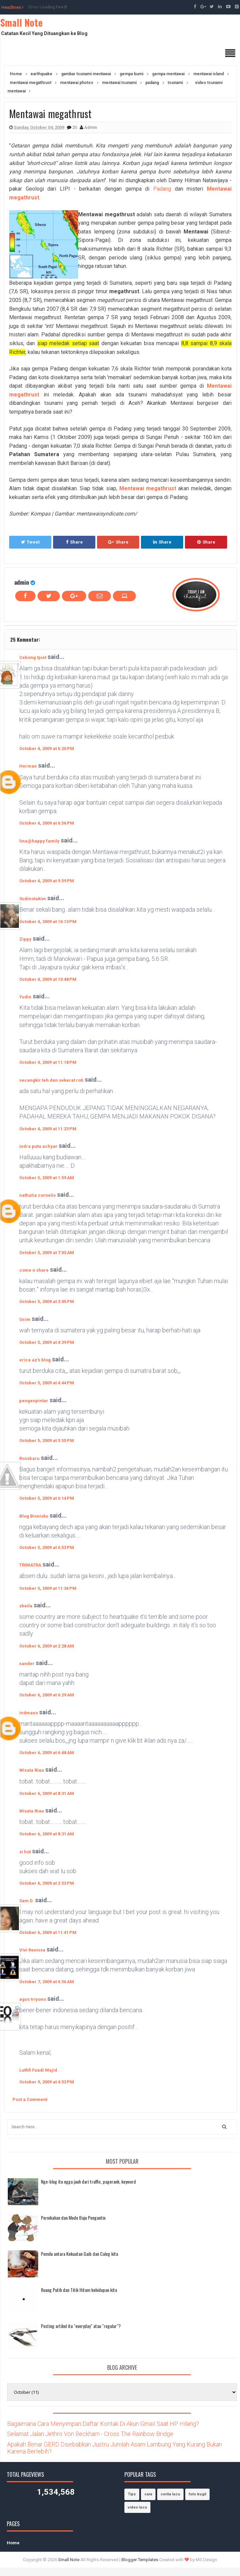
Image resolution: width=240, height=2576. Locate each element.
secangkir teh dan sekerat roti (51, 1080)
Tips (132, 2494)
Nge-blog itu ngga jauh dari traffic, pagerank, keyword (88, 2181)
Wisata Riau (31, 1770)
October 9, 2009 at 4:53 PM (46, 2081)
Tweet (30, 542)
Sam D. (26, 1900)
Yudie (25, 996)
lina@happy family (39, 840)
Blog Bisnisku (33, 1516)
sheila (25, 1605)
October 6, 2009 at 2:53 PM (46, 1883)
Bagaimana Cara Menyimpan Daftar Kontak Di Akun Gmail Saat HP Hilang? (103, 2423)
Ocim (24, 1319)
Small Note (21, 22)
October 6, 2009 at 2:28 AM (46, 1646)
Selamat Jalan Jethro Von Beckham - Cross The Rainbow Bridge (90, 2433)
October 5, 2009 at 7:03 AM (46, 1252)
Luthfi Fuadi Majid (38, 2070)
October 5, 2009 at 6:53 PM (46, 1547)
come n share (34, 1270)
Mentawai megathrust (147, 488)
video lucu (137, 2507)
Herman (28, 766)
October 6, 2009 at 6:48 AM (46, 1752)
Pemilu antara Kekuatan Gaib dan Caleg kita (79, 2253)
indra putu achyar (38, 1146)
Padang (162, 189)
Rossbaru (29, 1458)
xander (26, 1663)
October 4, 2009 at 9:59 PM (46, 880)
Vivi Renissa (32, 1949)
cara (148, 2494)
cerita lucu (170, 2494)
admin (21, 582)
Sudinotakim (32, 898)
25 (75, 127)
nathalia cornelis (37, 1195)
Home (13, 2542)
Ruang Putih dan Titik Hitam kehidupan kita (79, 2289)
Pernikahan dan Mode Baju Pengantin (73, 2217)
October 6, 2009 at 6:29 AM (46, 1694)
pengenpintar (33, 1400)
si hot (25, 1851)
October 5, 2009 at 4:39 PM (46, 1342)
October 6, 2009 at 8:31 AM (46, 1793)
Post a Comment (30, 2099)
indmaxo (28, 1712)
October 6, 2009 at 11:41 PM (47, 1932)
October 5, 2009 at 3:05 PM (46, 1301)
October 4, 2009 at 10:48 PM (47, 979)
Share (74, 542)
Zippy (25, 939)
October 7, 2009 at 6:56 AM (46, 1981)
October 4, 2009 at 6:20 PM (46, 748)
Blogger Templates (139, 2559)
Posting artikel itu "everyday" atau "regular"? (81, 2325)
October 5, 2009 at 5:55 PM (46, 1440)
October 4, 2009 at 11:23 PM (47, 1128)
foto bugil (197, 2494)
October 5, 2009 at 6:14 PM (46, 1498)
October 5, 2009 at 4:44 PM (46, 1382)
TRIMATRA (30, 1565)
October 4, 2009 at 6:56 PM (46, 823)
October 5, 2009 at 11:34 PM (47, 1588)
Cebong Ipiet (32, 657)
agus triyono (32, 1999)
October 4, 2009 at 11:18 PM (47, 1062)
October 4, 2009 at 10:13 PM (47, 921)
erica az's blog (35, 1359)
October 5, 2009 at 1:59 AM (46, 1177)
